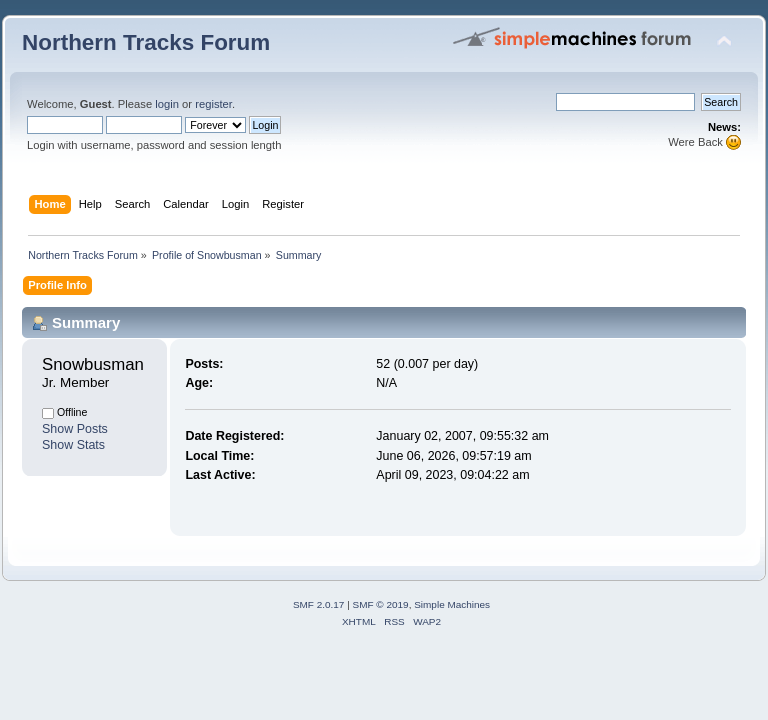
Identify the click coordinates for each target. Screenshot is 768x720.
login (167, 104)
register (213, 104)
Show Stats (73, 445)
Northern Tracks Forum (146, 42)
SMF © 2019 (381, 604)
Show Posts (75, 429)
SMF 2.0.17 (319, 604)
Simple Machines (452, 604)
